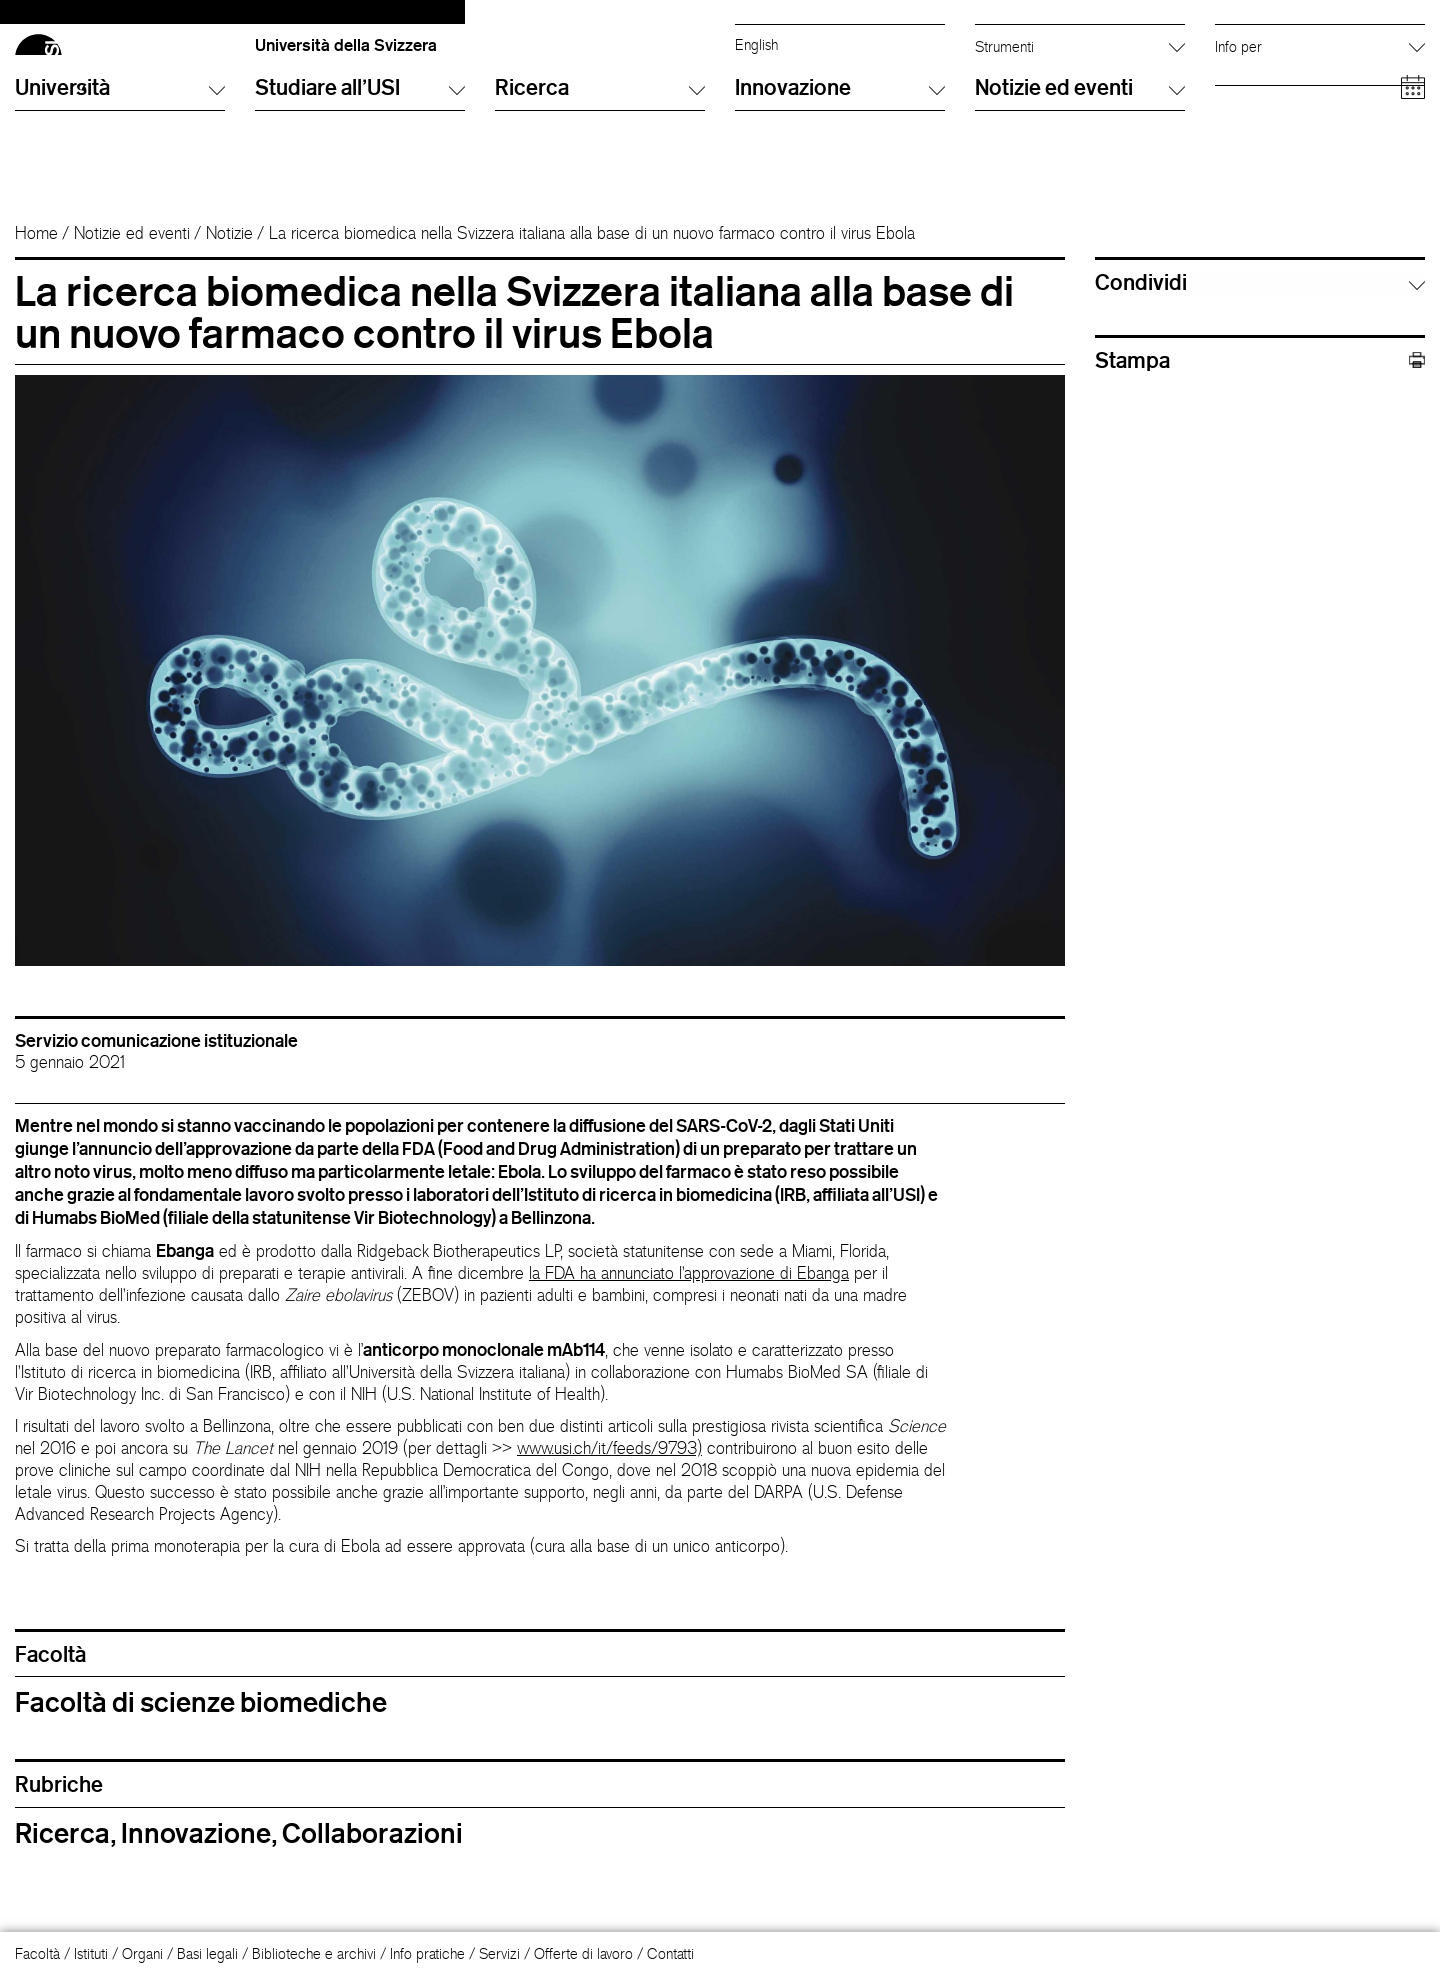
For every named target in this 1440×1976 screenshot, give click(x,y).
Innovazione (196, 1880)
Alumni (1235, 84)
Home (36, 279)
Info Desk (1003, 64)
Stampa (1260, 406)
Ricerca (62, 1880)
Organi (142, 1953)
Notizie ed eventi (132, 279)
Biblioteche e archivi (314, 1953)
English (756, 64)
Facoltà (37, 1953)
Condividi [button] (1141, 328)
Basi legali (207, 1953)
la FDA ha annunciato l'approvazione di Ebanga (689, 1319)
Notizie (229, 279)
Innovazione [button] (840, 208)
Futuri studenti (1257, 44)
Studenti (1240, 64)
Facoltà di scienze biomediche (201, 1749)
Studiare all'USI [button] (360, 208)
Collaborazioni (372, 1880)
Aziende (1240, 144)
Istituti (91, 1953)
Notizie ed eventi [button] (1080, 208)
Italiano (756, 44)
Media (1234, 124)
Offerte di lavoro (583, 1953)
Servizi (499, 1953)
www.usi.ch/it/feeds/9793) (609, 1494)
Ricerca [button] (600, 208)
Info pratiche (427, 1953)
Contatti (670, 1953)
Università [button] (120, 208)
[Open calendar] (1413, 209)
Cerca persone (1021, 44)
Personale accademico (1285, 104)
